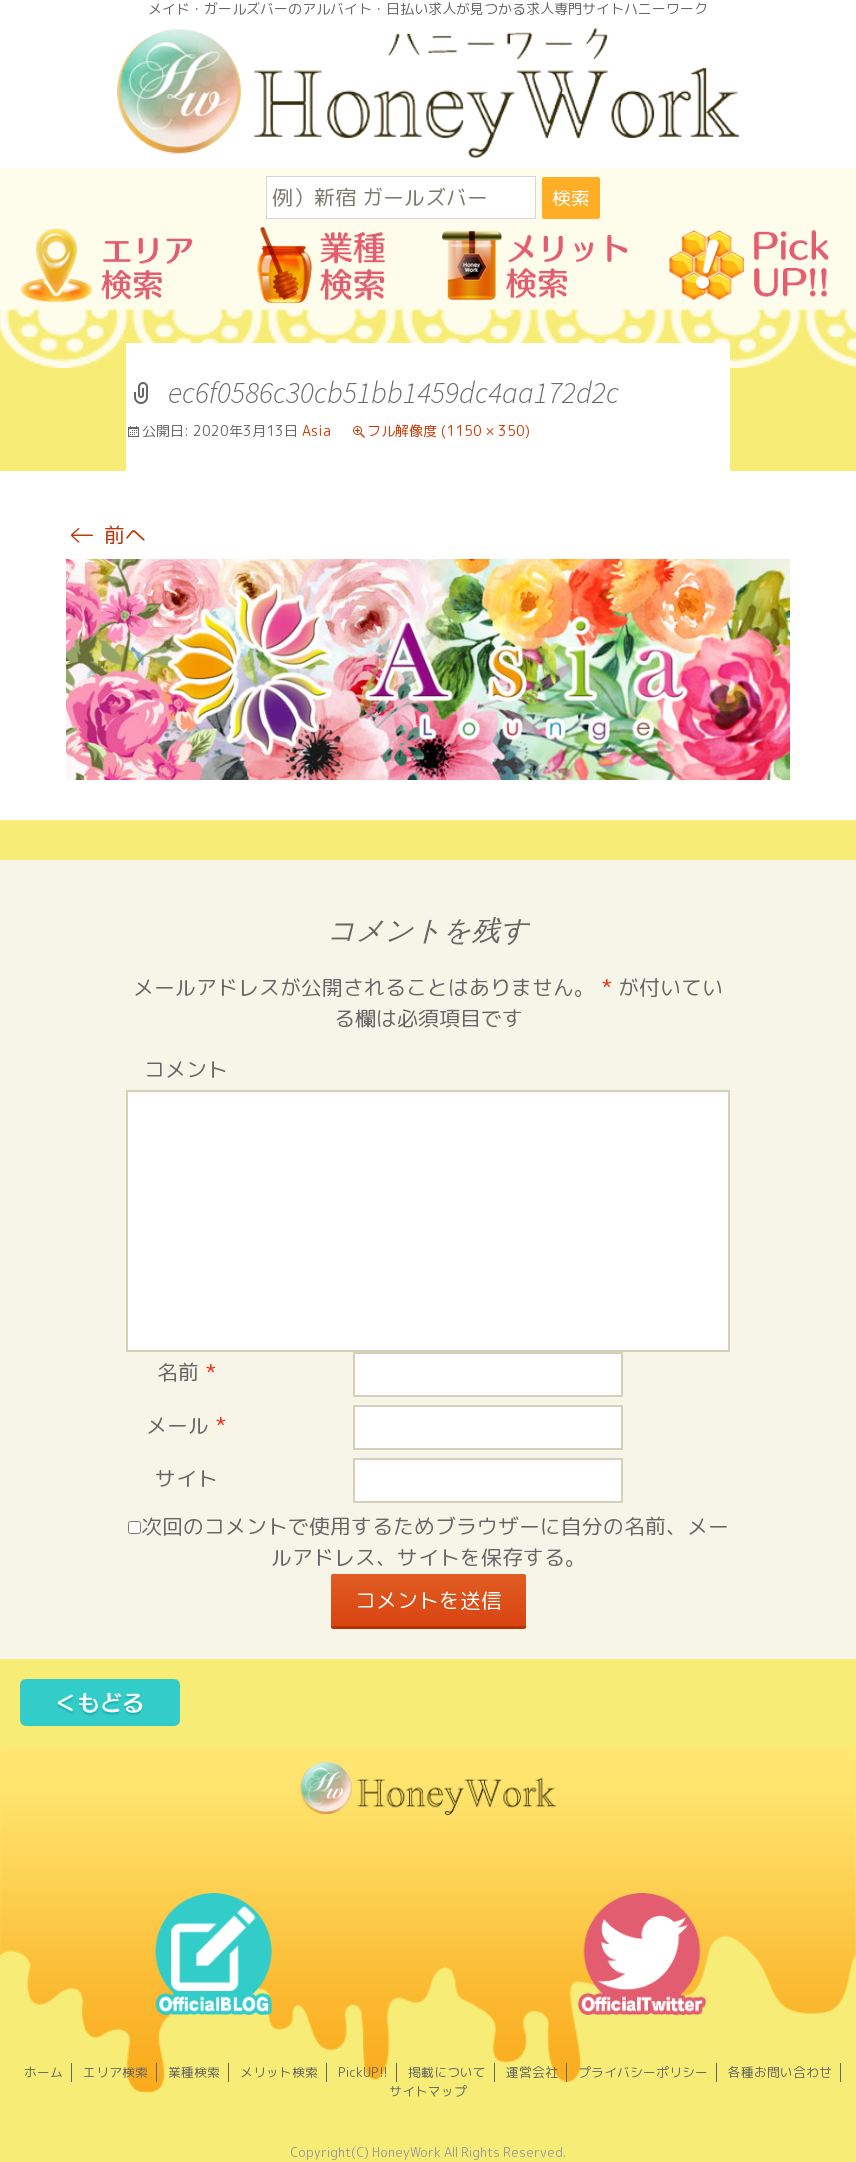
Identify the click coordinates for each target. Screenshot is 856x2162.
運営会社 (532, 2072)
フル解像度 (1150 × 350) (448, 430)
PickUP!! (363, 2072)
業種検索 (194, 2072)
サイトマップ (428, 2091)
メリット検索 (279, 2072)
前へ (106, 535)
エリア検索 (115, 2072)
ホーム (43, 2072)
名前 (186, 1372)
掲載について (447, 2072)
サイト (186, 1478)
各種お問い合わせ (780, 2072)
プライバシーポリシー (643, 2072)
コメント (186, 1069)
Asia (316, 430)
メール (186, 1425)
